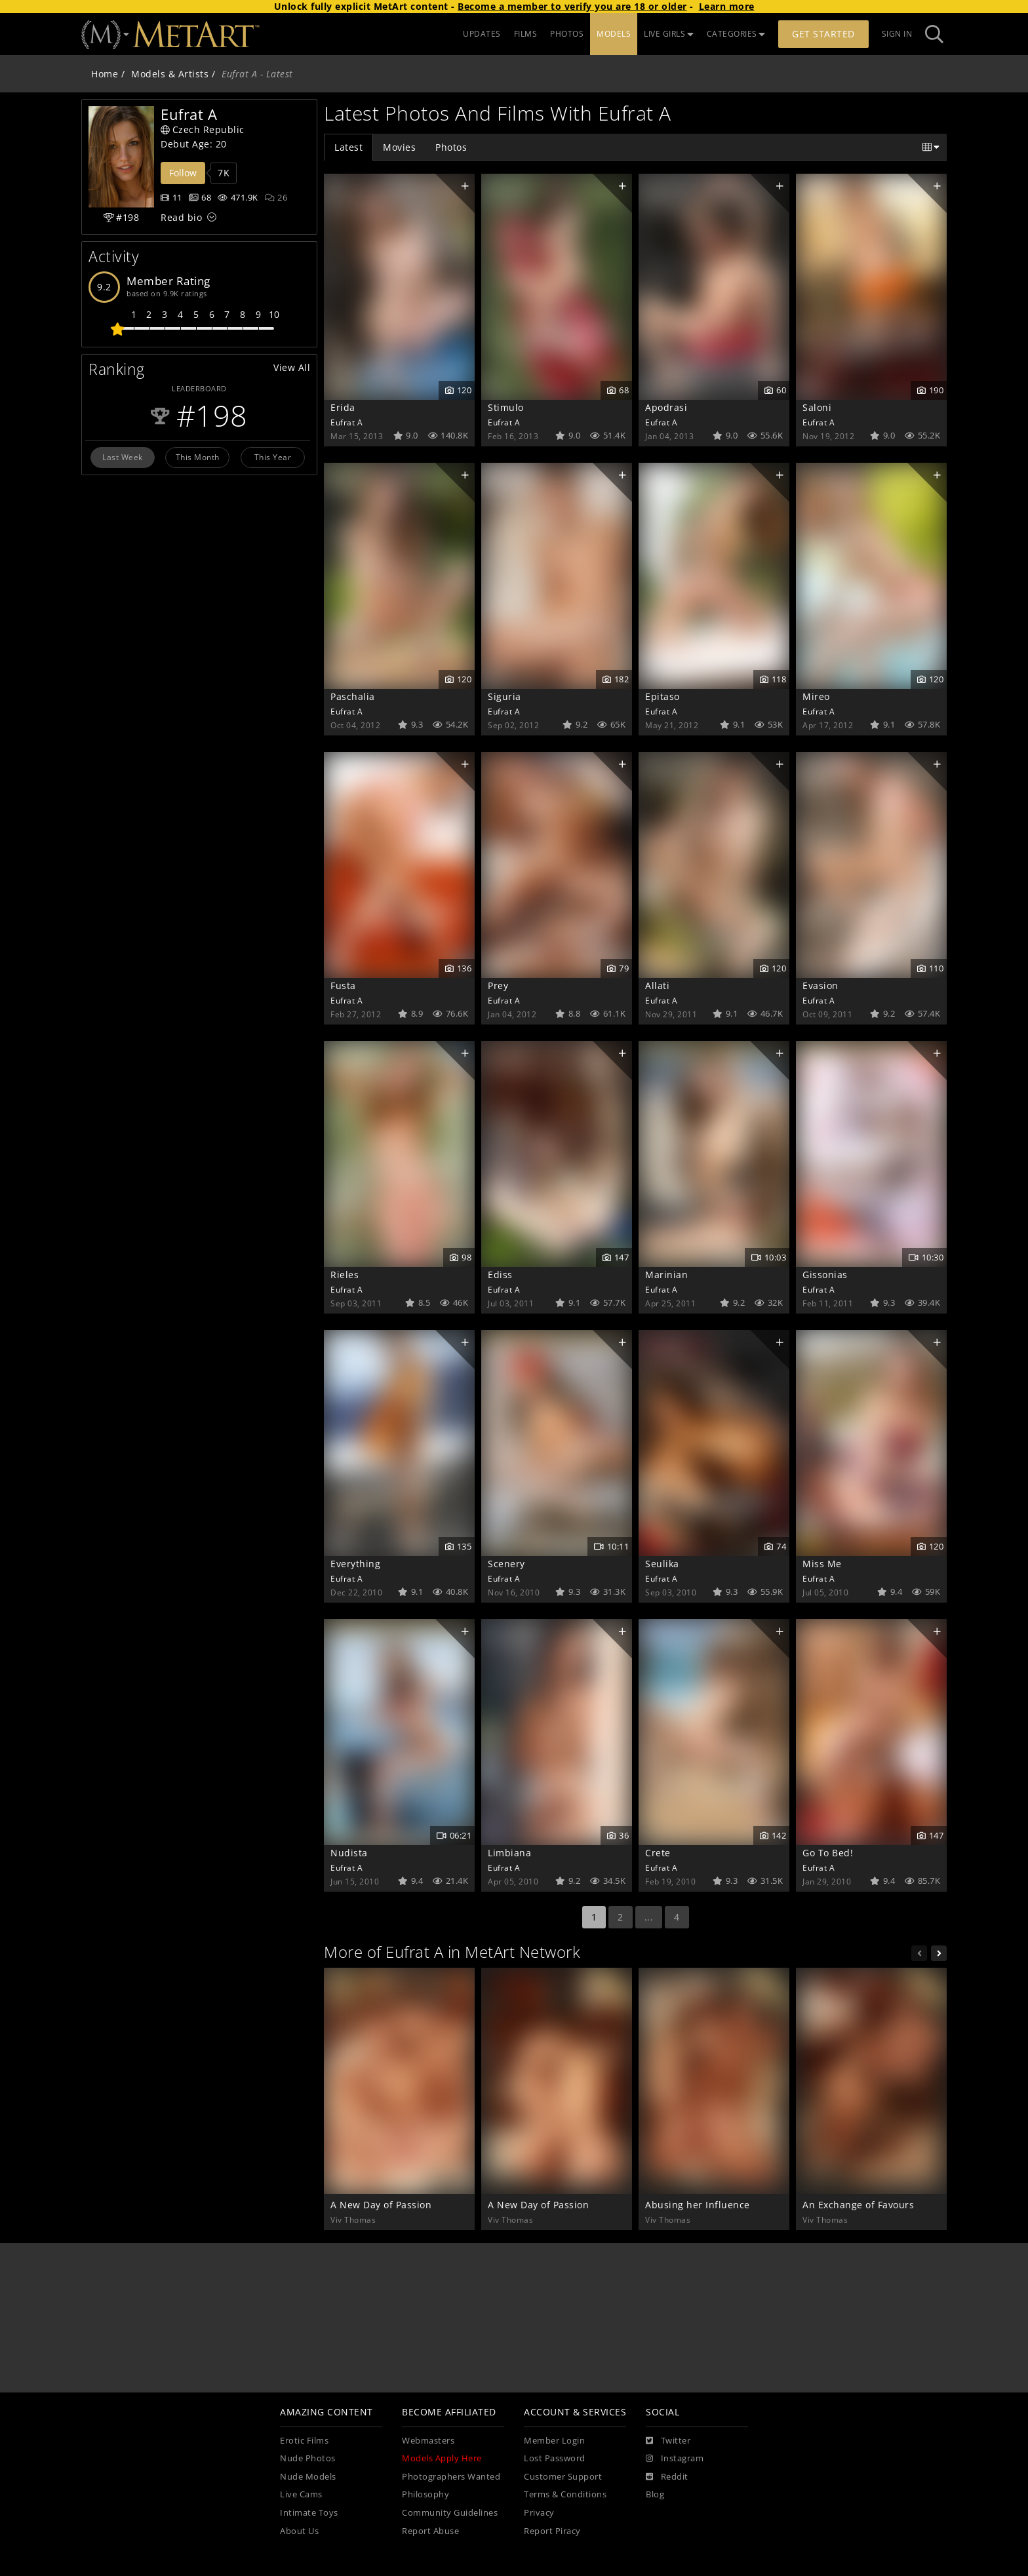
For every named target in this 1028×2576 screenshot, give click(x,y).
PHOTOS (566, 33)
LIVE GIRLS (669, 33)
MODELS (614, 33)
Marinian (666, 1274)
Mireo (816, 696)
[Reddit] (667, 2477)
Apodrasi (666, 407)
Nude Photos (308, 2458)
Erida (342, 407)
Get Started (823, 34)
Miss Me (822, 1563)
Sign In (897, 33)
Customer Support (563, 2476)
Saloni (816, 407)
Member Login (554, 2440)
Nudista (349, 1852)
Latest (348, 147)
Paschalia (352, 696)
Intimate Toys (309, 2512)
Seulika (662, 1563)
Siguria (504, 696)
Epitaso (662, 696)
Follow (183, 172)
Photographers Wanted (451, 2476)
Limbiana (509, 1852)
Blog (655, 2494)
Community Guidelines (450, 2512)
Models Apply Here (442, 2458)
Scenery (506, 1563)
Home (104, 74)
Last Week (122, 457)
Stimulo (506, 407)
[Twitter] (668, 2441)
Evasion (820, 985)
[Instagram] (674, 2459)
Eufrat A (346, 422)
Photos (451, 147)
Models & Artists (169, 74)
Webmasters (428, 2440)
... (649, 1917)
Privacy (539, 2512)
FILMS (526, 33)
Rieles (344, 1274)
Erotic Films (304, 2440)
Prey (498, 985)
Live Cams (301, 2494)
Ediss (500, 1274)
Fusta (343, 985)
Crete (658, 1852)
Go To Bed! (827, 1852)
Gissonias (825, 1274)
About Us (299, 2531)
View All (291, 367)
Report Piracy (552, 2531)
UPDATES (482, 33)
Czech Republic (203, 129)
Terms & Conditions (565, 2494)
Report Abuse (430, 2531)
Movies (399, 147)
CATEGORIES (736, 33)
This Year (273, 457)
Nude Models (308, 2476)
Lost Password (554, 2458)
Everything (355, 1563)
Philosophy (425, 2494)
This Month (198, 457)
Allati (657, 985)
